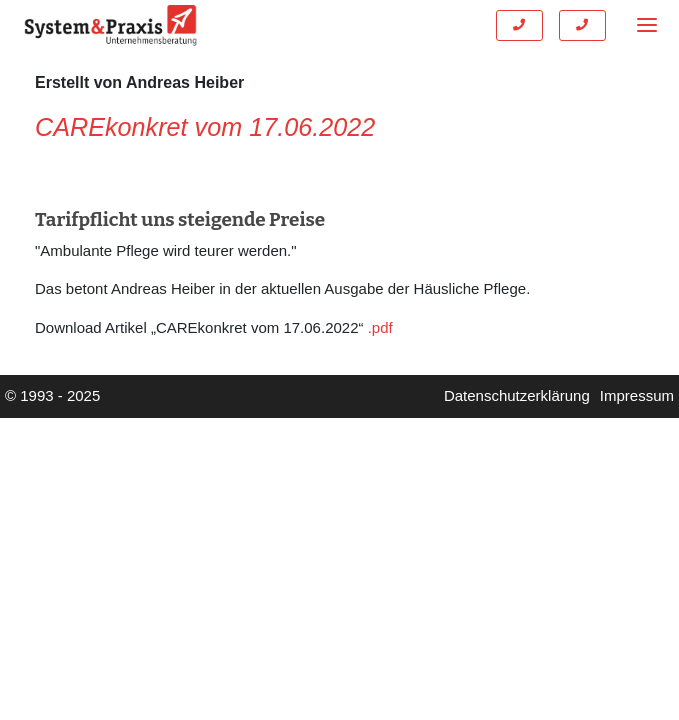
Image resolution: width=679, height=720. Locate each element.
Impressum (637, 395)
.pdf (380, 327)
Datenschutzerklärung (517, 395)
